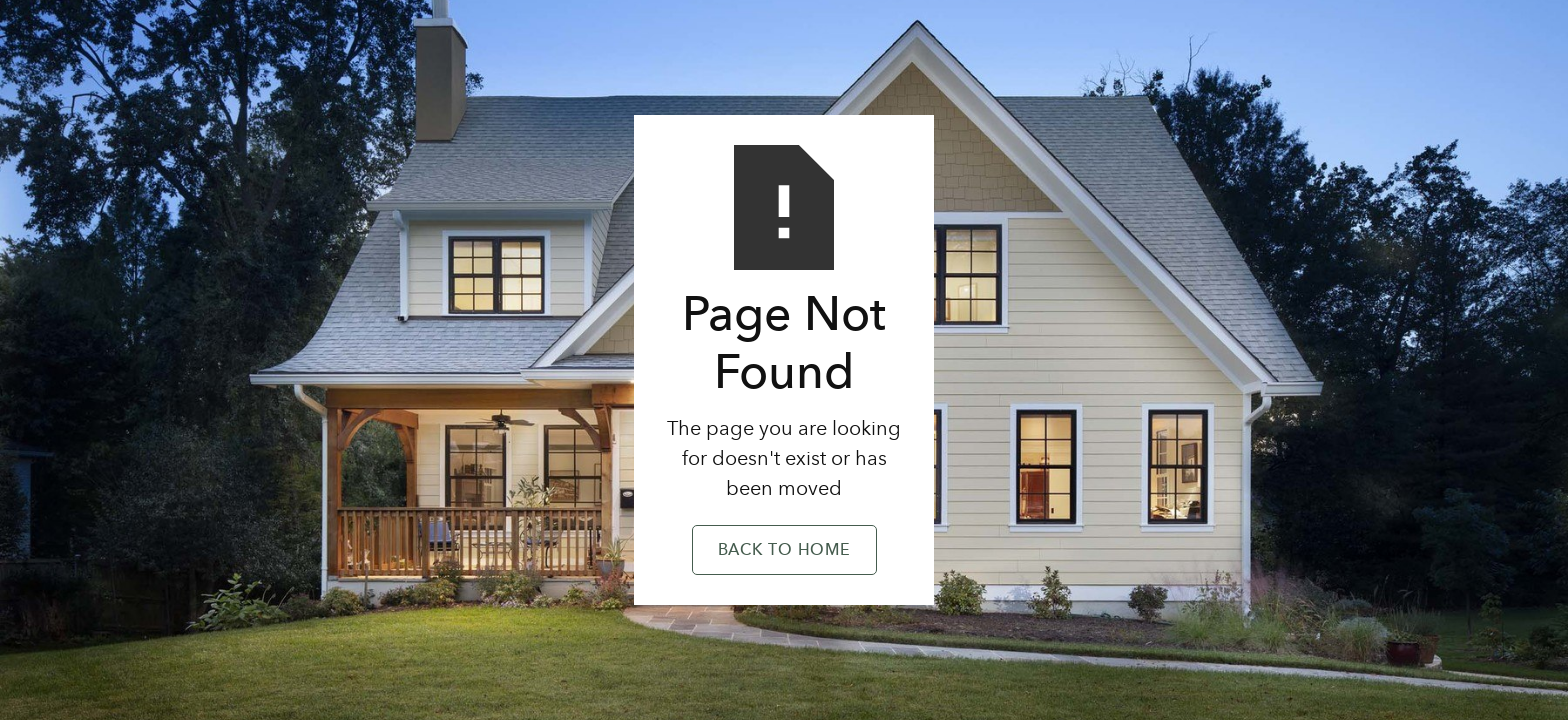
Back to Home (784, 551)
